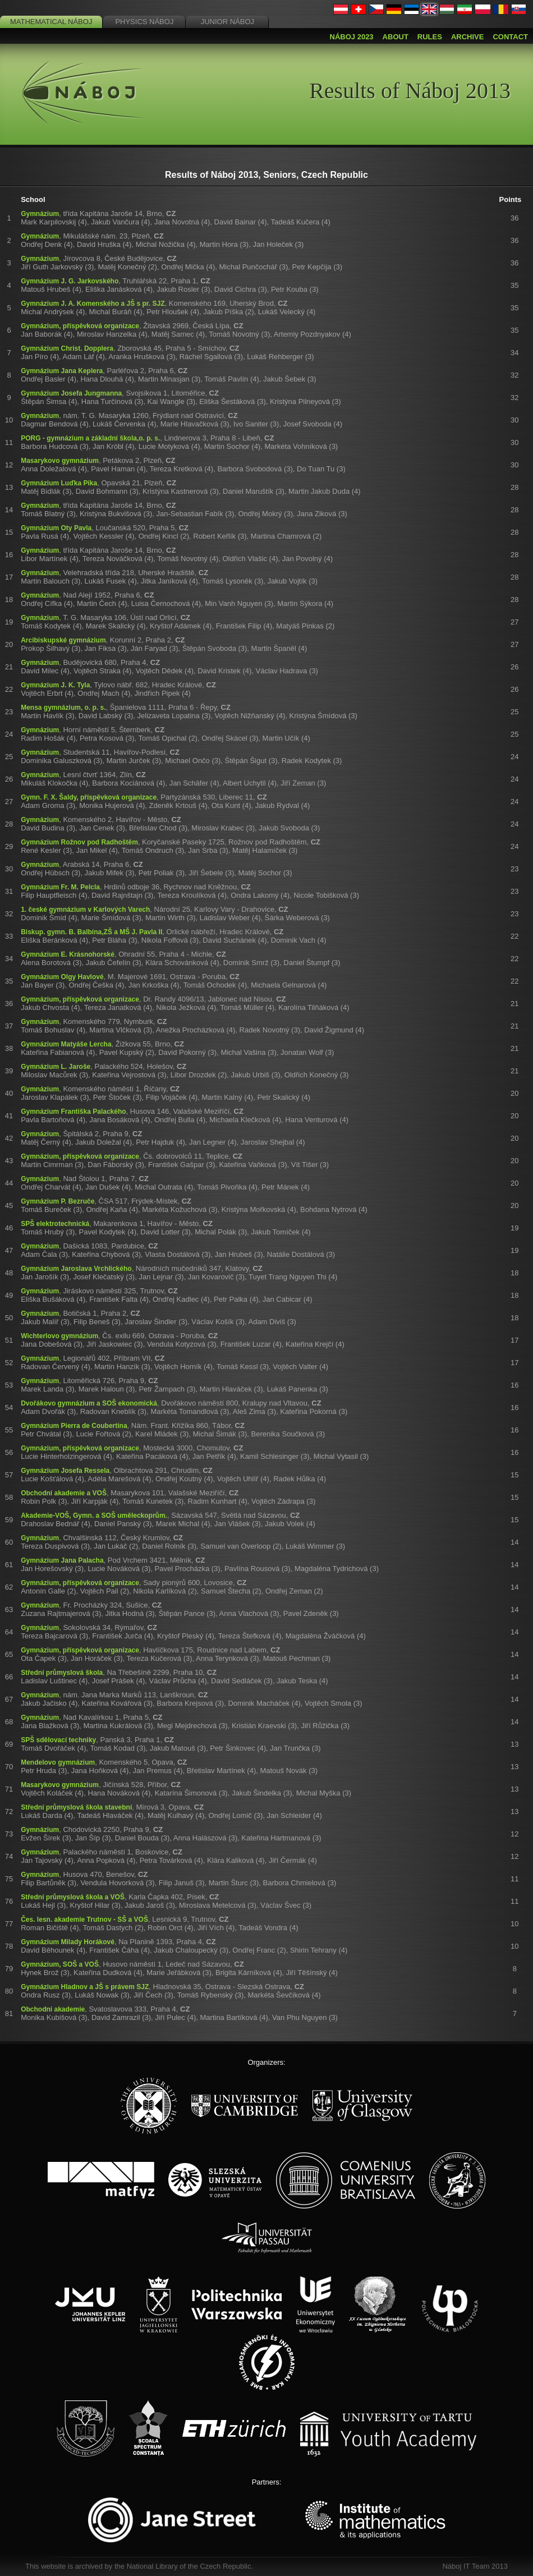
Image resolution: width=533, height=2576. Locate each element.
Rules (429, 37)
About (395, 37)
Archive (467, 37)
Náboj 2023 (352, 37)
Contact (510, 37)
